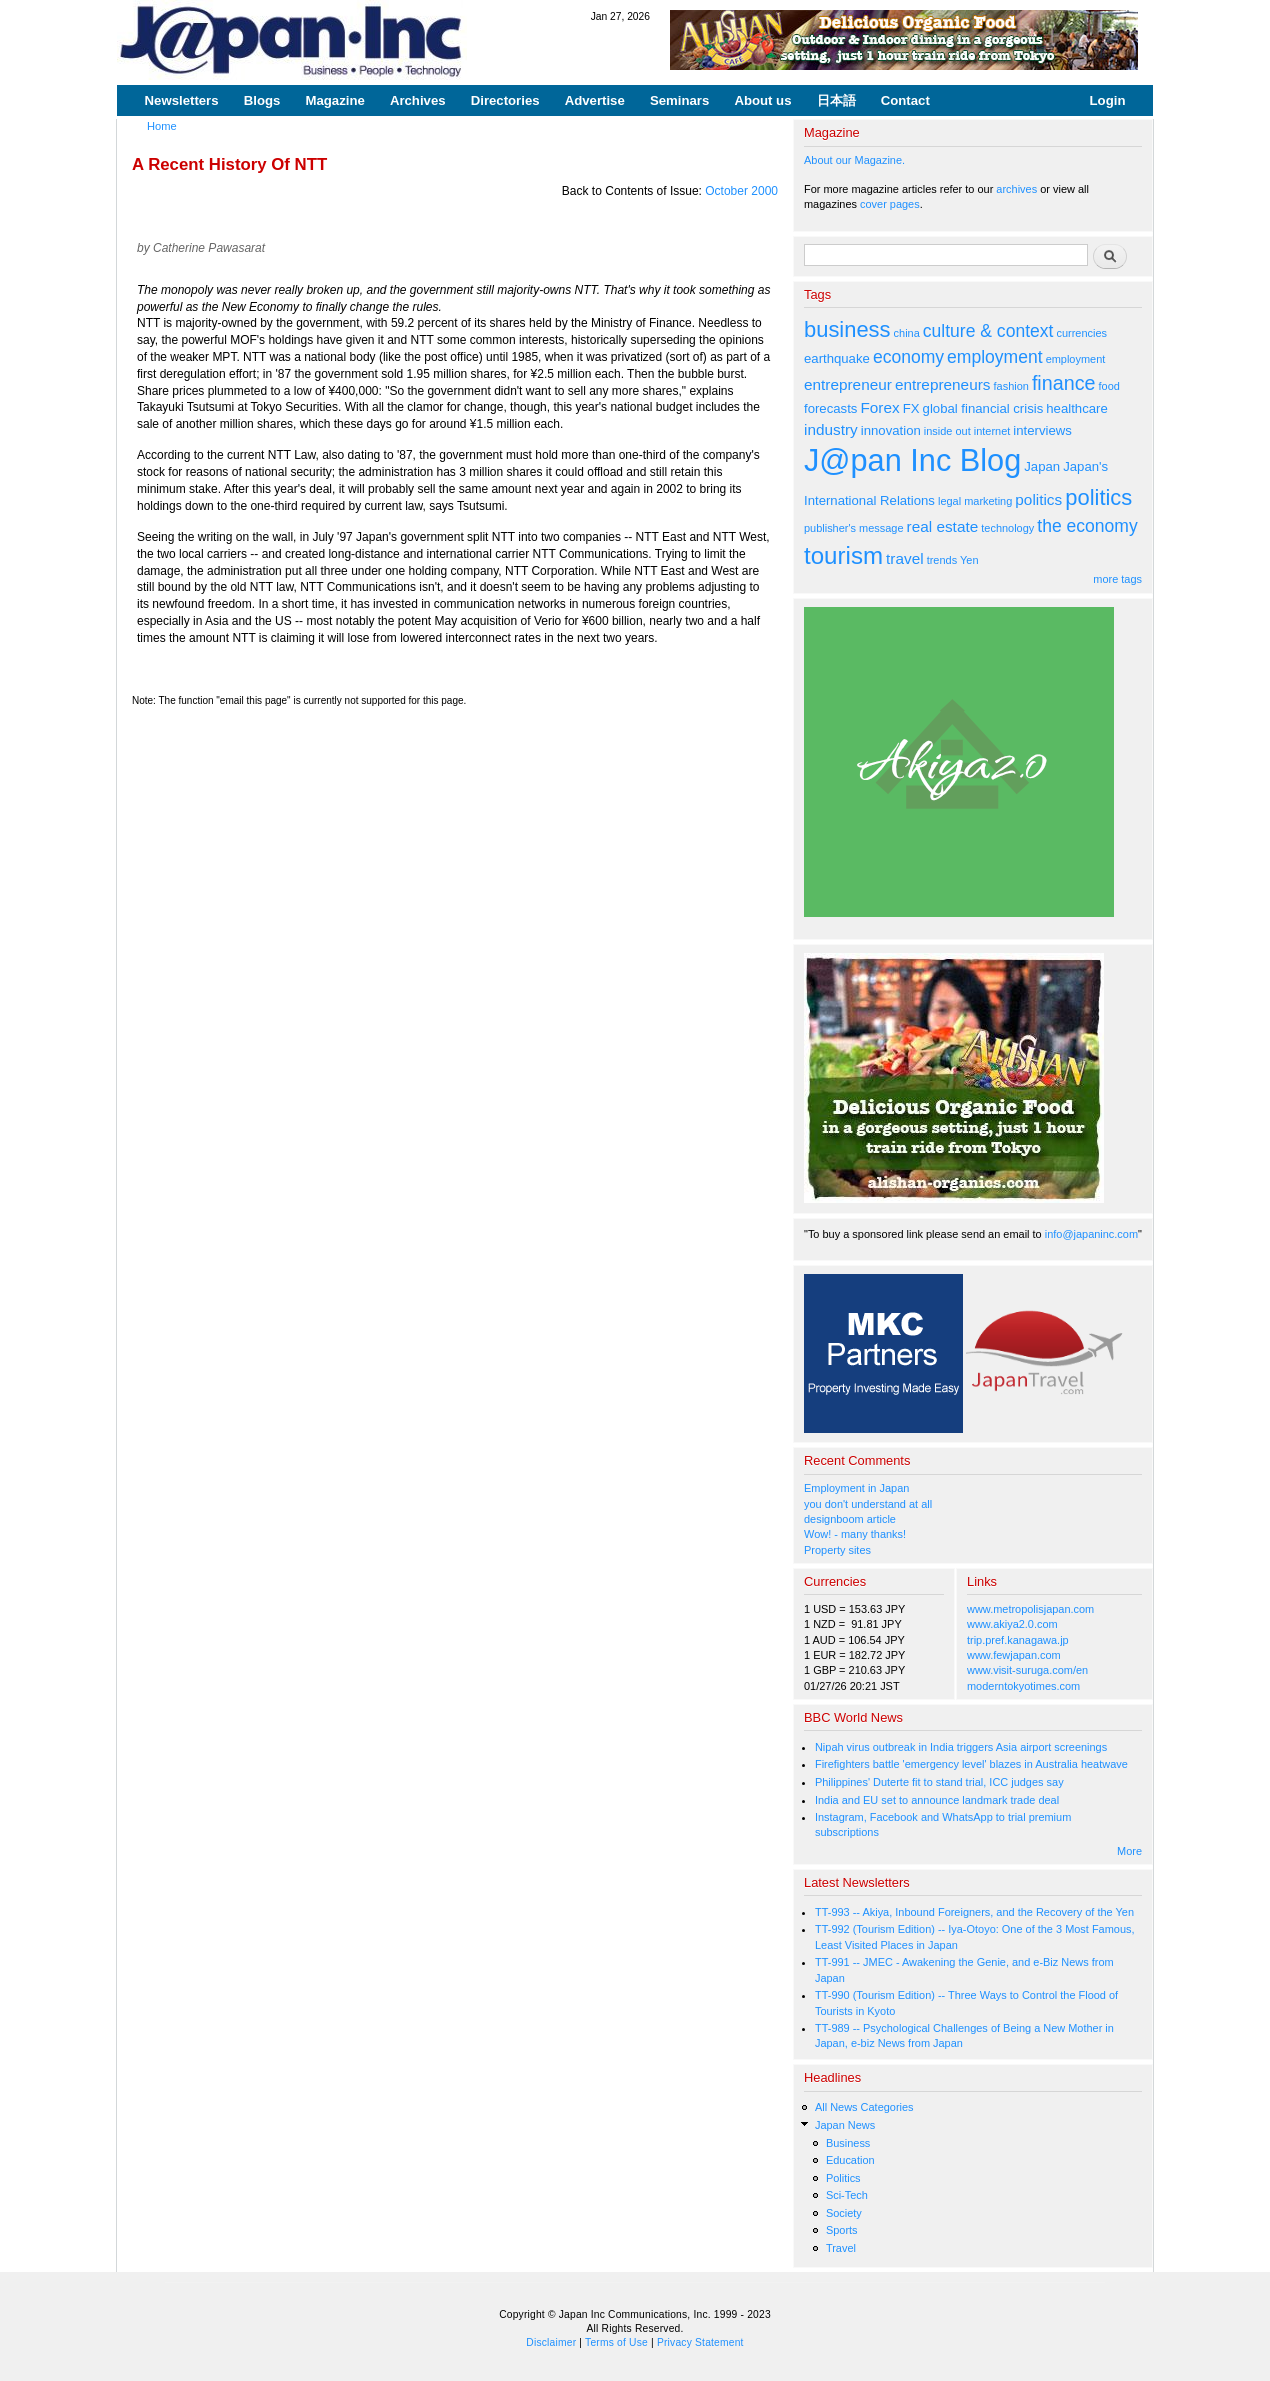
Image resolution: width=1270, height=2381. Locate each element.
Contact (905, 100)
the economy (1087, 526)
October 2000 (741, 191)
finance (1064, 383)
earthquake (837, 358)
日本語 (836, 100)
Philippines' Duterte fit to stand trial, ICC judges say (939, 1782)
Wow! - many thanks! (855, 1534)
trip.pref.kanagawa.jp (1018, 1640)
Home (162, 126)
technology (1007, 528)
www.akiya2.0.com (1012, 1624)
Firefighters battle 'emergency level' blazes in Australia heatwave (971, 1764)
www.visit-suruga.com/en (1027, 1670)
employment (995, 357)
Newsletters (182, 100)
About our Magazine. (854, 160)
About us (762, 100)
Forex (879, 407)
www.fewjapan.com (1014, 1655)
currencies (1081, 333)
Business (848, 2143)
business (847, 329)
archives (1016, 189)
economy (908, 357)
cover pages (890, 204)
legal (949, 501)
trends (942, 560)
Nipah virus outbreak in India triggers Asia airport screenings (961, 1747)
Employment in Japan (856, 1488)
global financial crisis (983, 408)
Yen (969, 560)
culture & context (988, 331)
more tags (1117, 579)
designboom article (850, 1519)
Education (850, 2160)
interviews (1042, 430)
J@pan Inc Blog (912, 460)
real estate (943, 526)
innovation (891, 430)
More (1129, 1851)
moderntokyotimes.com (1023, 1686)
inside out (947, 431)
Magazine (334, 100)
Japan (1042, 466)
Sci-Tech (847, 2195)
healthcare (1076, 408)
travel (905, 558)
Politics (843, 2178)
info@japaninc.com (1091, 1234)
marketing (988, 501)
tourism (843, 555)
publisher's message (854, 528)
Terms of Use (616, 2342)
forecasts (830, 408)
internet (992, 431)
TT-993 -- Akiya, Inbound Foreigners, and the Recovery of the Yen (974, 1912)
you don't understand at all (868, 1504)
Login (1108, 100)
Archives (418, 100)
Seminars (679, 100)
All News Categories (864, 2107)
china (907, 333)
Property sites (837, 1550)
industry (831, 429)
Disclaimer (551, 2342)
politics (1038, 499)
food (1109, 386)
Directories (505, 100)
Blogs (262, 100)
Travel (841, 2248)
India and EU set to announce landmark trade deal (937, 1800)
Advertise (595, 100)
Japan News (845, 2125)
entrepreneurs (943, 384)
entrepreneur (848, 384)
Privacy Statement (700, 2342)
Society (844, 2213)
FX (911, 408)
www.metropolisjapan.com (1030, 1609)
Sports (842, 2230)
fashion (1011, 386)
